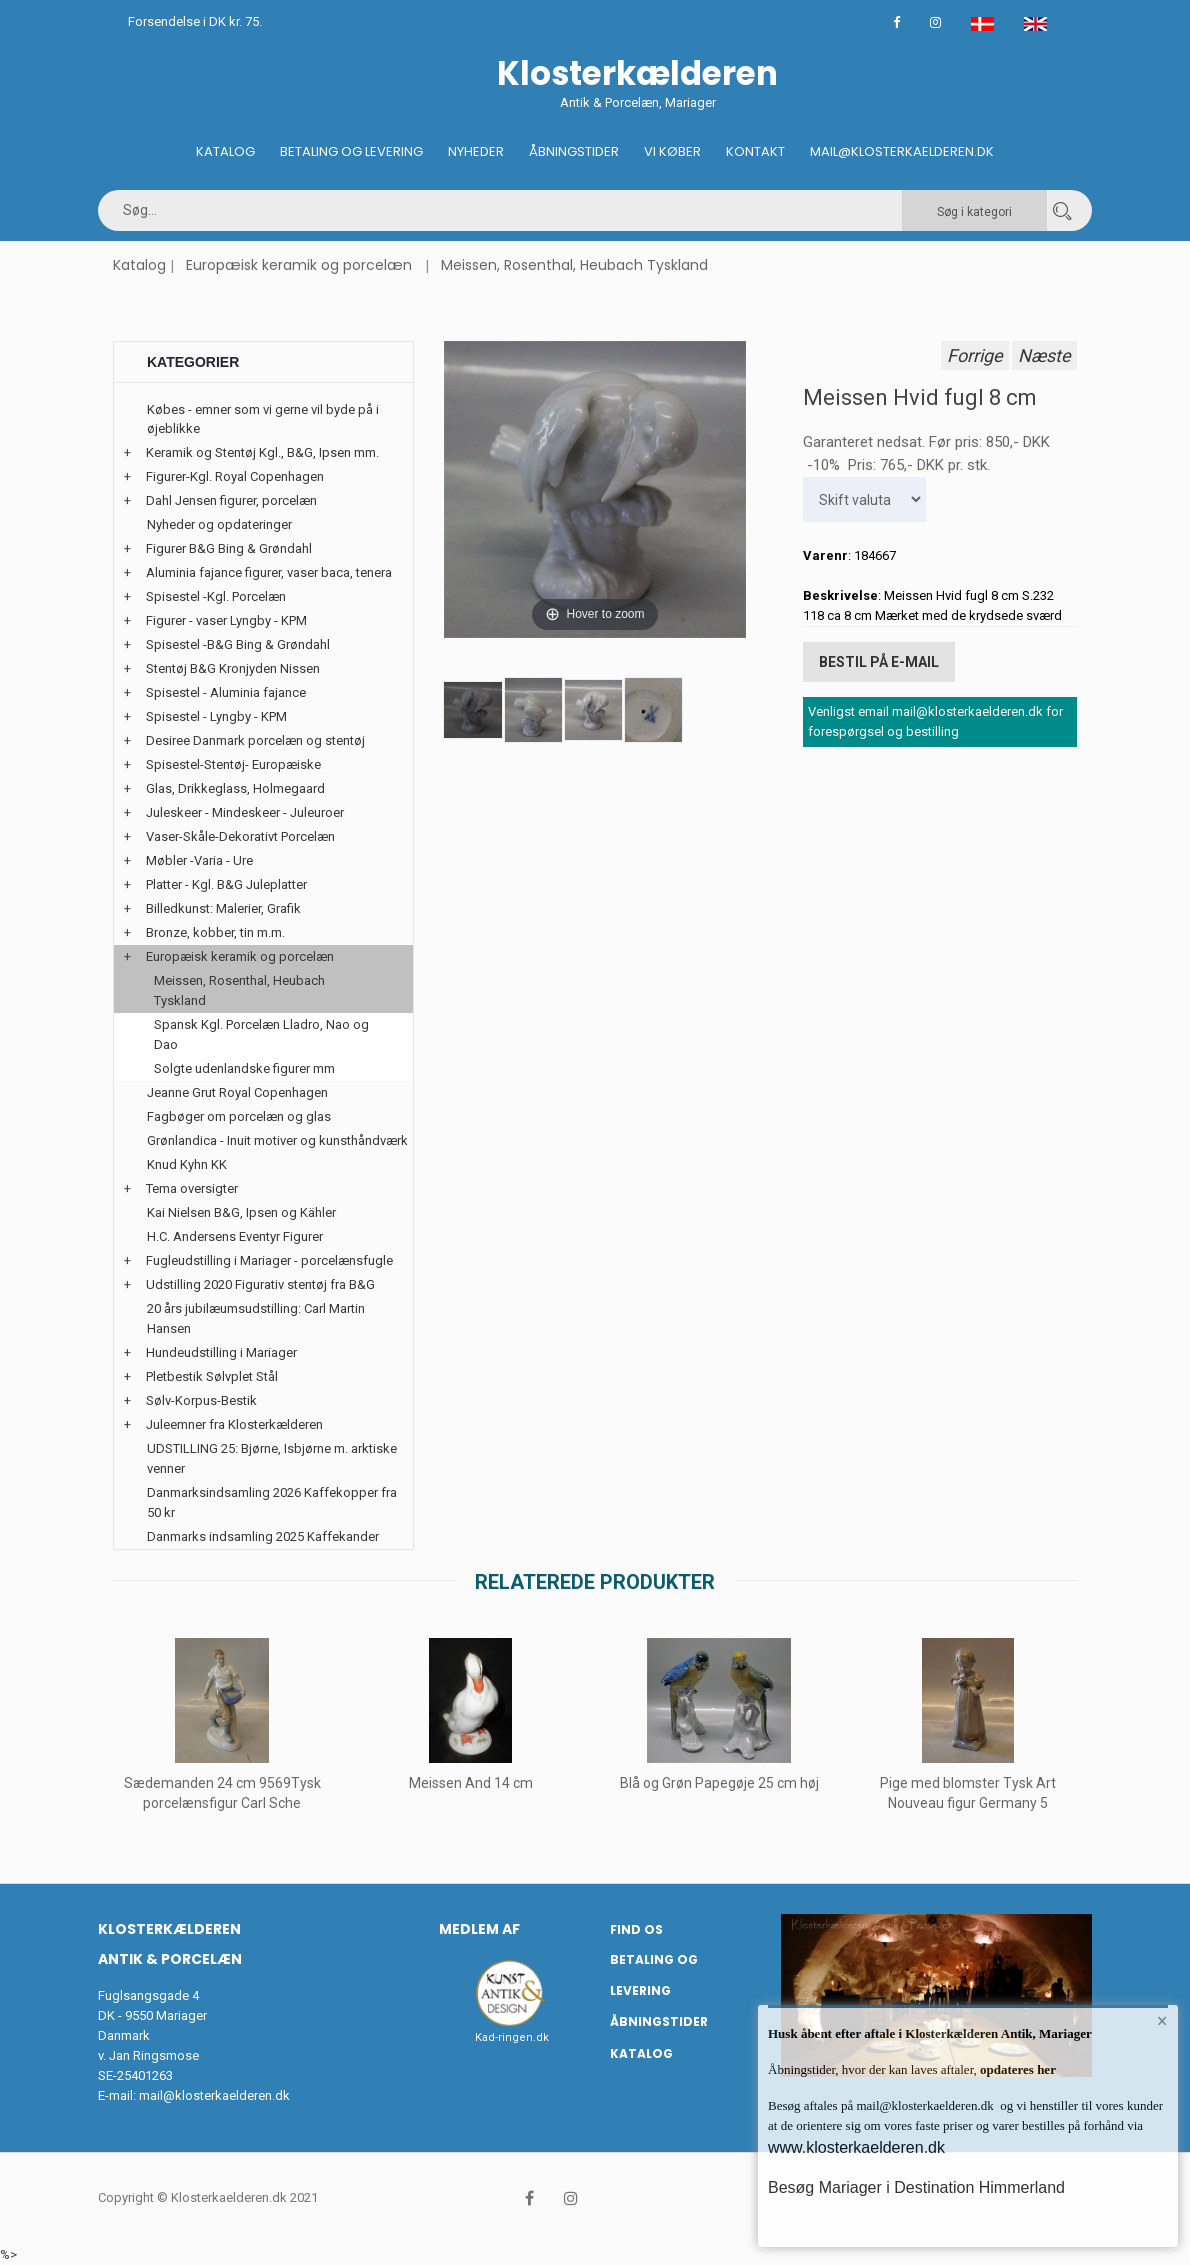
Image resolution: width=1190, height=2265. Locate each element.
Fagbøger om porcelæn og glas (239, 1116)
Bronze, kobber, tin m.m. (215, 932)
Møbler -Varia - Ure (199, 860)
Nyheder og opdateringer (219, 524)
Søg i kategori (974, 212)
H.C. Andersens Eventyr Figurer (235, 1236)
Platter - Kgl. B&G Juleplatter (226, 884)
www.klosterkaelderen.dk (856, 2147)
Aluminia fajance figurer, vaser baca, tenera (269, 572)
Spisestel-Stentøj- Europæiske (233, 764)
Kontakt (755, 151)
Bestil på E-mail (879, 662)
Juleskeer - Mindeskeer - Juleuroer (245, 812)
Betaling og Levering (351, 151)
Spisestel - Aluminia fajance (226, 692)
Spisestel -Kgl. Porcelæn (216, 596)
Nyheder (476, 151)
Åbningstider (574, 151)
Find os (636, 1929)
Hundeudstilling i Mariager (221, 1352)
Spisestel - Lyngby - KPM (216, 716)
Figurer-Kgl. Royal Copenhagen (235, 476)
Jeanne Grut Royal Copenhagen (237, 1092)
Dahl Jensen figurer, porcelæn (231, 500)
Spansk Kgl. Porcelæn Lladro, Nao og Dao (261, 1034)
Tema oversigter (192, 1188)
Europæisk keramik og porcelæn (299, 265)
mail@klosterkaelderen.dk (214, 2095)
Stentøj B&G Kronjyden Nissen (233, 668)
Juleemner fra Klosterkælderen (234, 1424)
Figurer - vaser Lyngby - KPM (226, 620)
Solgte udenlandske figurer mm (244, 1068)
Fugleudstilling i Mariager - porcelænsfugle (269, 1260)
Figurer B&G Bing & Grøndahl (229, 548)
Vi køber (672, 151)
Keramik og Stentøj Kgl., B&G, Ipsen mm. (262, 452)
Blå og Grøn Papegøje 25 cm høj (719, 1783)
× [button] (1162, 2021)
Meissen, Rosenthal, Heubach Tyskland (574, 265)
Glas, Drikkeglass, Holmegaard (235, 788)
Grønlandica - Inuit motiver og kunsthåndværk (277, 1140)
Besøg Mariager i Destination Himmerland (916, 2187)
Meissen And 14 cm (471, 1783)
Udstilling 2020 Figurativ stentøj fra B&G (260, 1284)
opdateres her (1016, 2069)
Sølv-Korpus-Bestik (201, 1400)
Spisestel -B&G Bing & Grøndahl (238, 644)
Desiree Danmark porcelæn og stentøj (255, 740)
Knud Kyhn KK (187, 1164)
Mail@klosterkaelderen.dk (902, 151)
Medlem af (479, 1929)
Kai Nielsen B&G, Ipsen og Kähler (241, 1212)
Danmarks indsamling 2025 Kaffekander (263, 1536)
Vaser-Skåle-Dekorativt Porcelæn (240, 836)
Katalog (225, 151)
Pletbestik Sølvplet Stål (212, 1376)
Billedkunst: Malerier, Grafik (223, 908)
